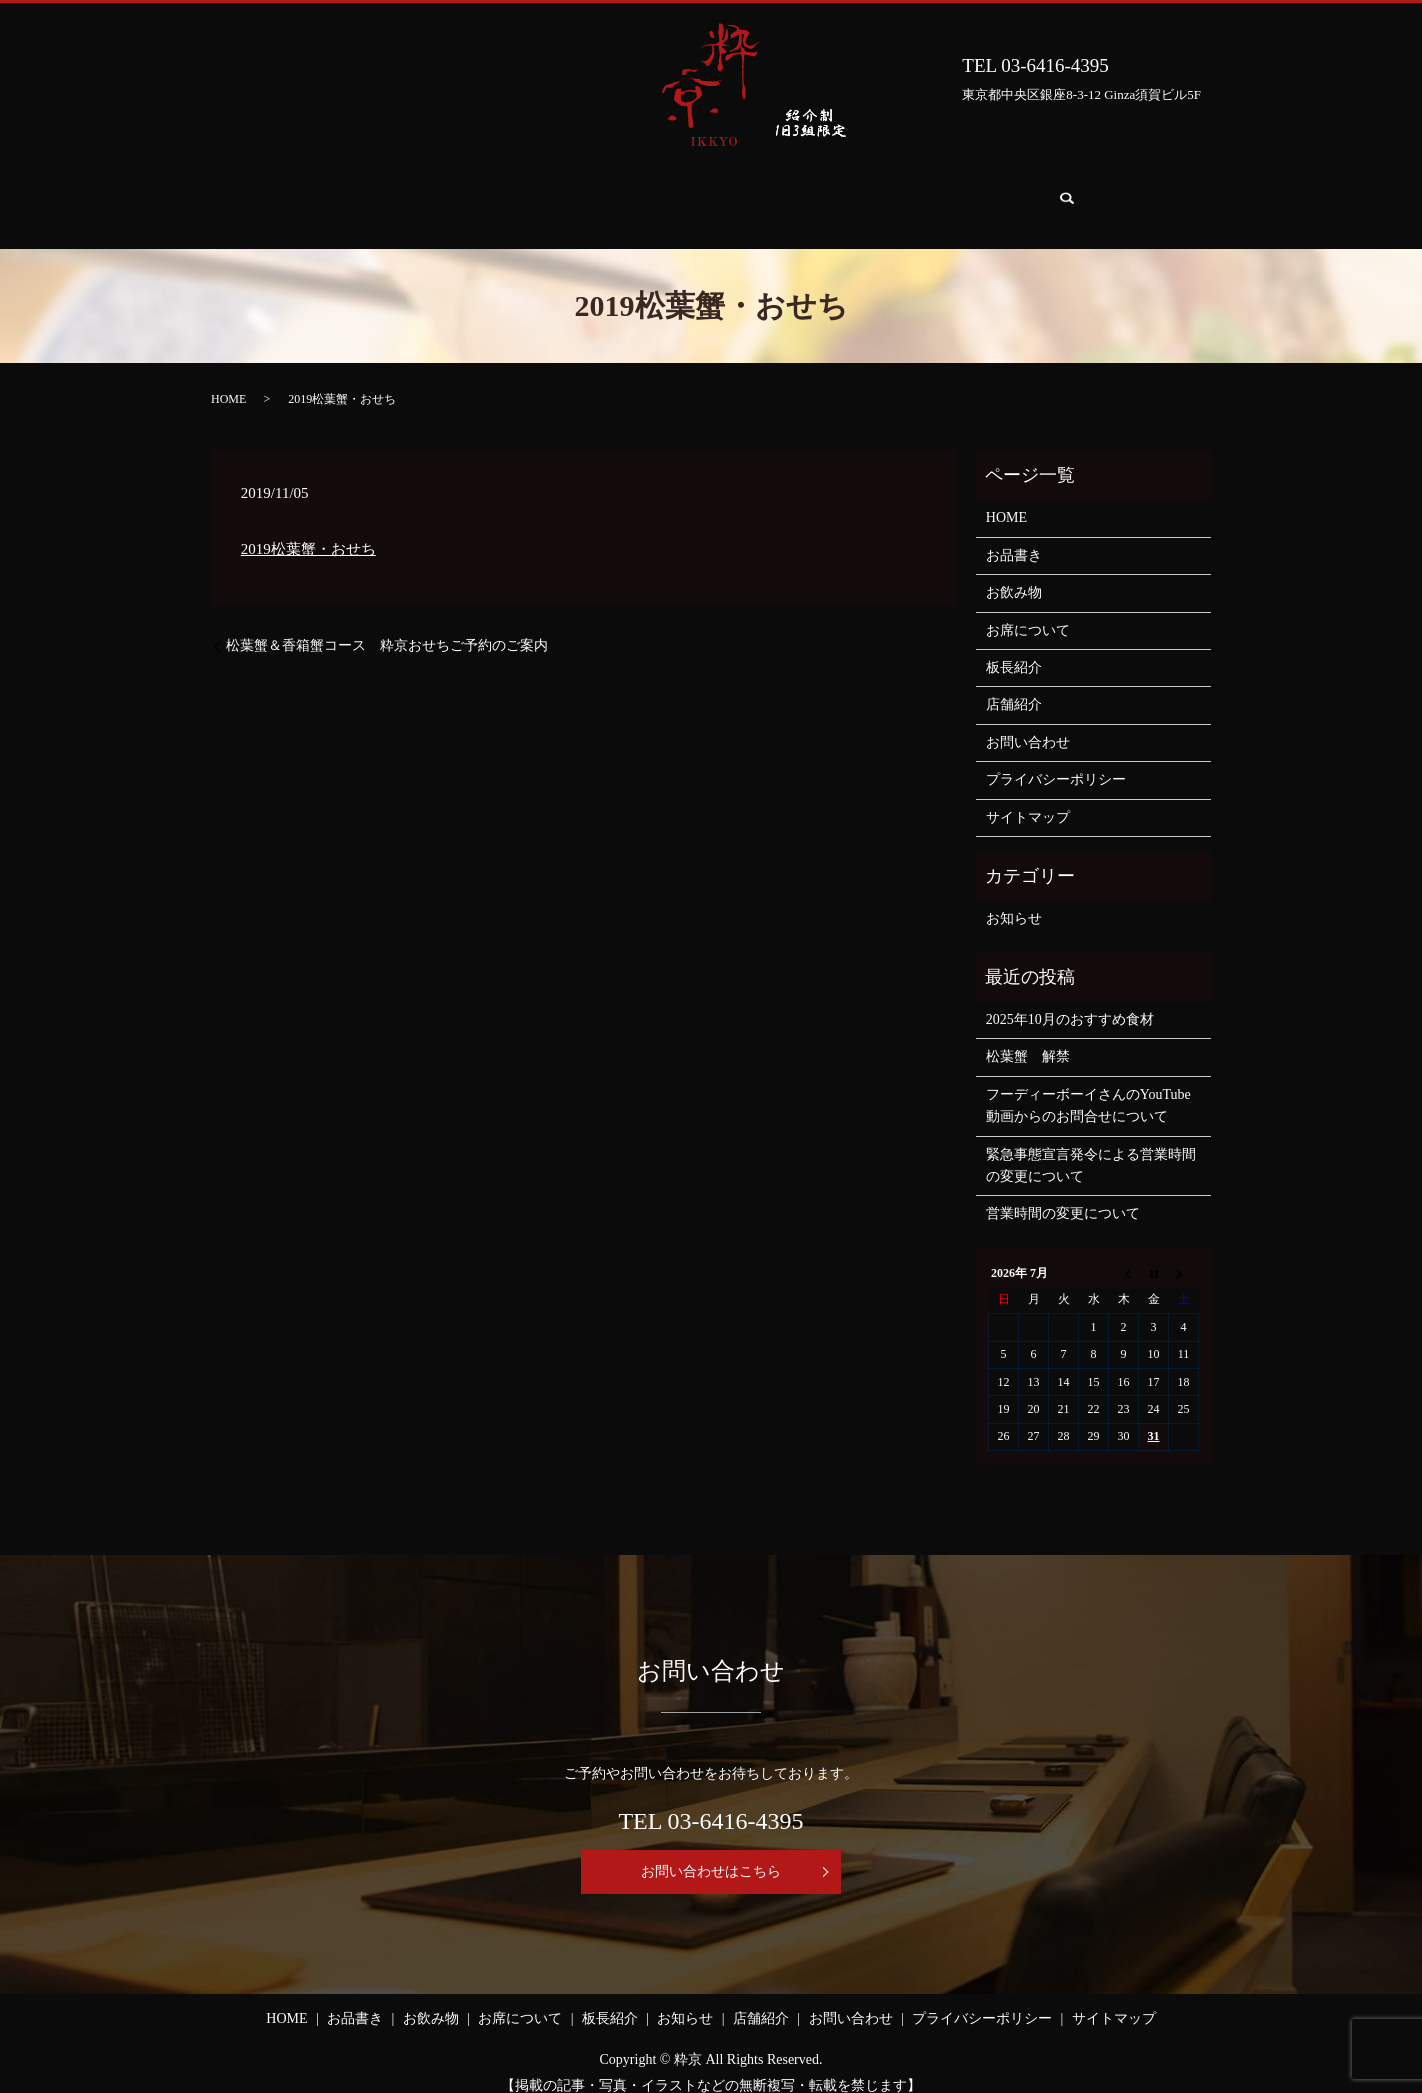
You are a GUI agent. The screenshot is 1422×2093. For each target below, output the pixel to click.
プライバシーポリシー (1056, 760)
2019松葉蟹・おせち (308, 530)
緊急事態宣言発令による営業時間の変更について (1091, 1146)
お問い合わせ (1040, 193)
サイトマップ (1028, 798)
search (1134, 194)
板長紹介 (732, 193)
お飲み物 (508, 193)
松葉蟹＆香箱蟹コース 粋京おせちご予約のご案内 (387, 626)
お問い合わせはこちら (711, 1852)
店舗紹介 (928, 193)
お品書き (410, 193)
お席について (620, 193)
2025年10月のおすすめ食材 (1070, 1000)
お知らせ (830, 193)
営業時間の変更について (1063, 1194)
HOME (318, 193)
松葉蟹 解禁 (1028, 1037)
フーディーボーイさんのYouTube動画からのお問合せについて (1088, 1086)
